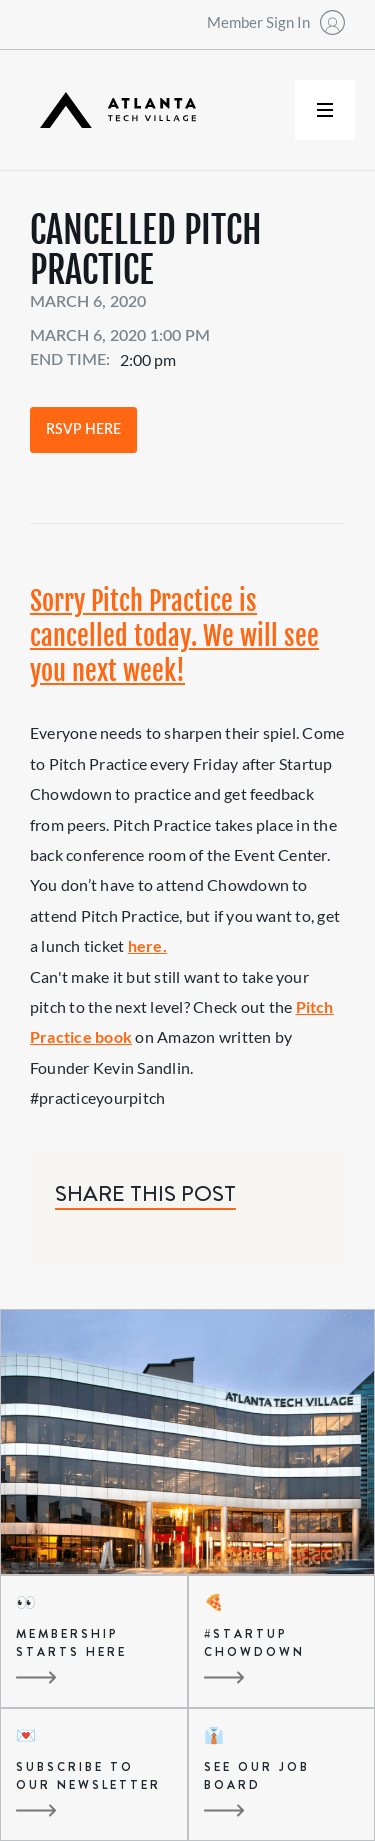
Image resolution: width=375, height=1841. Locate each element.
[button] (325, 110)
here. (147, 945)
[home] (113, 110)
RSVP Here (83, 430)
